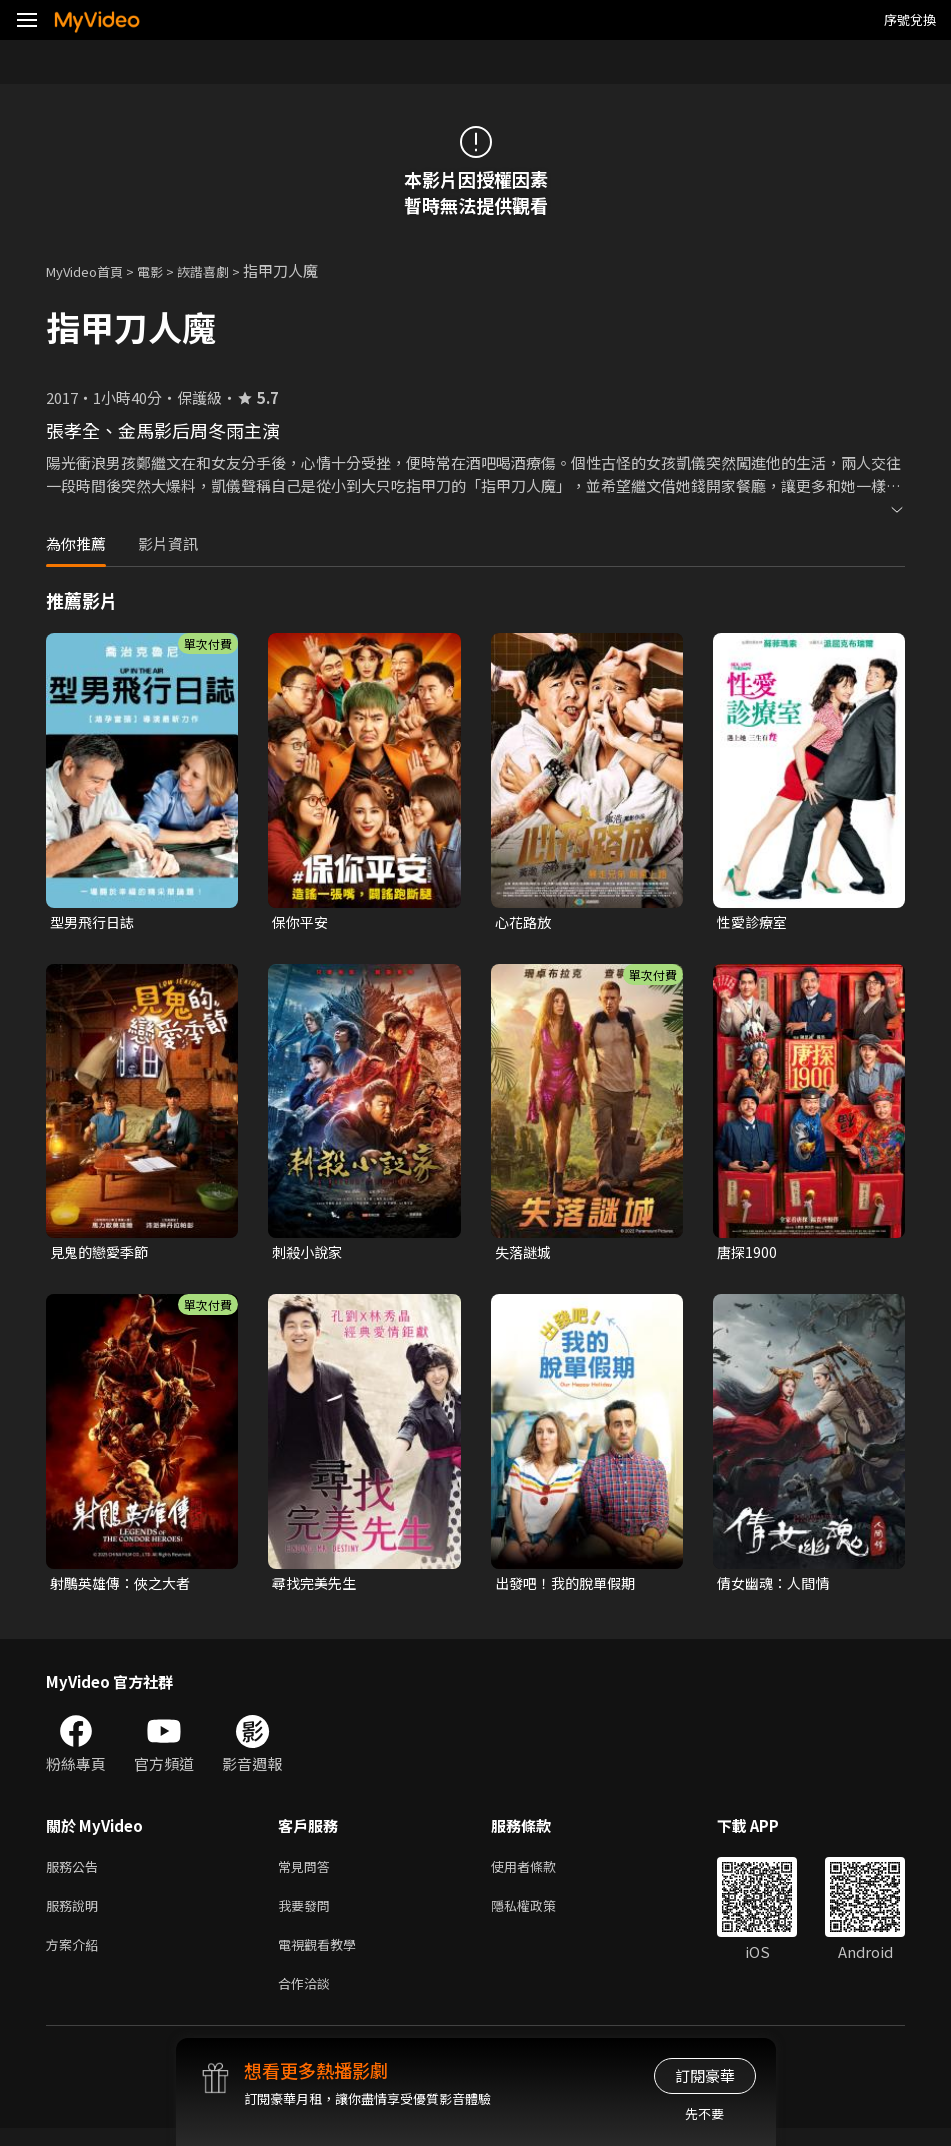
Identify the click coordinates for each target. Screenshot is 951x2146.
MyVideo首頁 (91, 270)
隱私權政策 (540, 1915)
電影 (166, 270)
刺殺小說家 (309, 1254)
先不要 (704, 2113)
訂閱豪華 (705, 2075)
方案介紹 (76, 1957)
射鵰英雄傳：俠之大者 (125, 1587)
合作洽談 (308, 1999)
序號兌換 (910, 19)
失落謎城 (525, 1254)
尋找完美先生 (317, 1587)
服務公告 (76, 1873)
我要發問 (308, 1915)
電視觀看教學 (323, 1957)
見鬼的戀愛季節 (102, 1254)
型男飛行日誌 (95, 922)
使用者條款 (540, 1873)
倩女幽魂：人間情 (777, 1587)
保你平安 (302, 922)
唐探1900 (748, 1254)
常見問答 (308, 1873)
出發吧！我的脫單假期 (570, 1587)
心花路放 (525, 922)
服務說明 (76, 1915)
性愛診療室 (754, 922)
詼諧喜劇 (225, 270)
